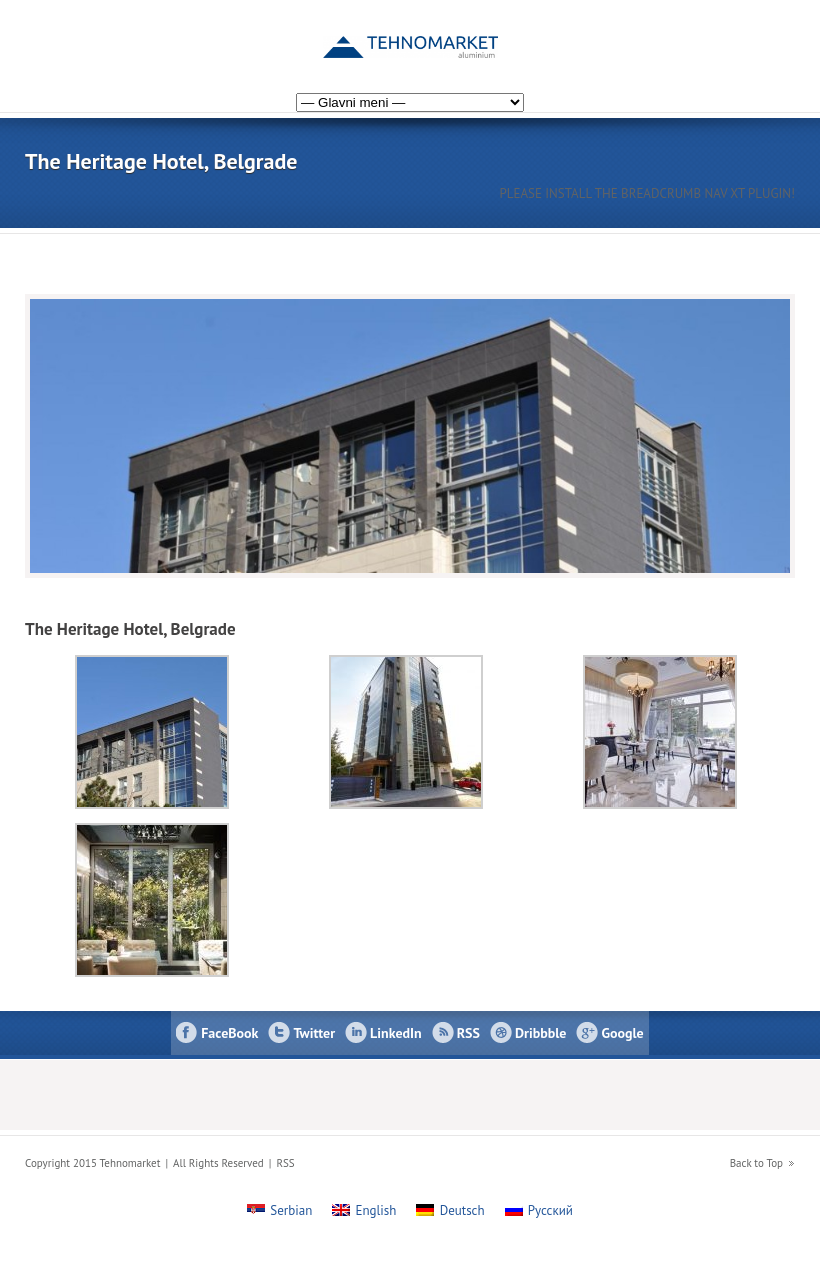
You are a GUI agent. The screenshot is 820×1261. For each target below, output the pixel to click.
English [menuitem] (376, 1210)
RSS (468, 1033)
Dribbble (540, 1033)
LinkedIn (396, 1033)
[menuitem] (777, 33)
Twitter (314, 1033)
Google (622, 1033)
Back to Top (756, 1163)
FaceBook (229, 1033)
